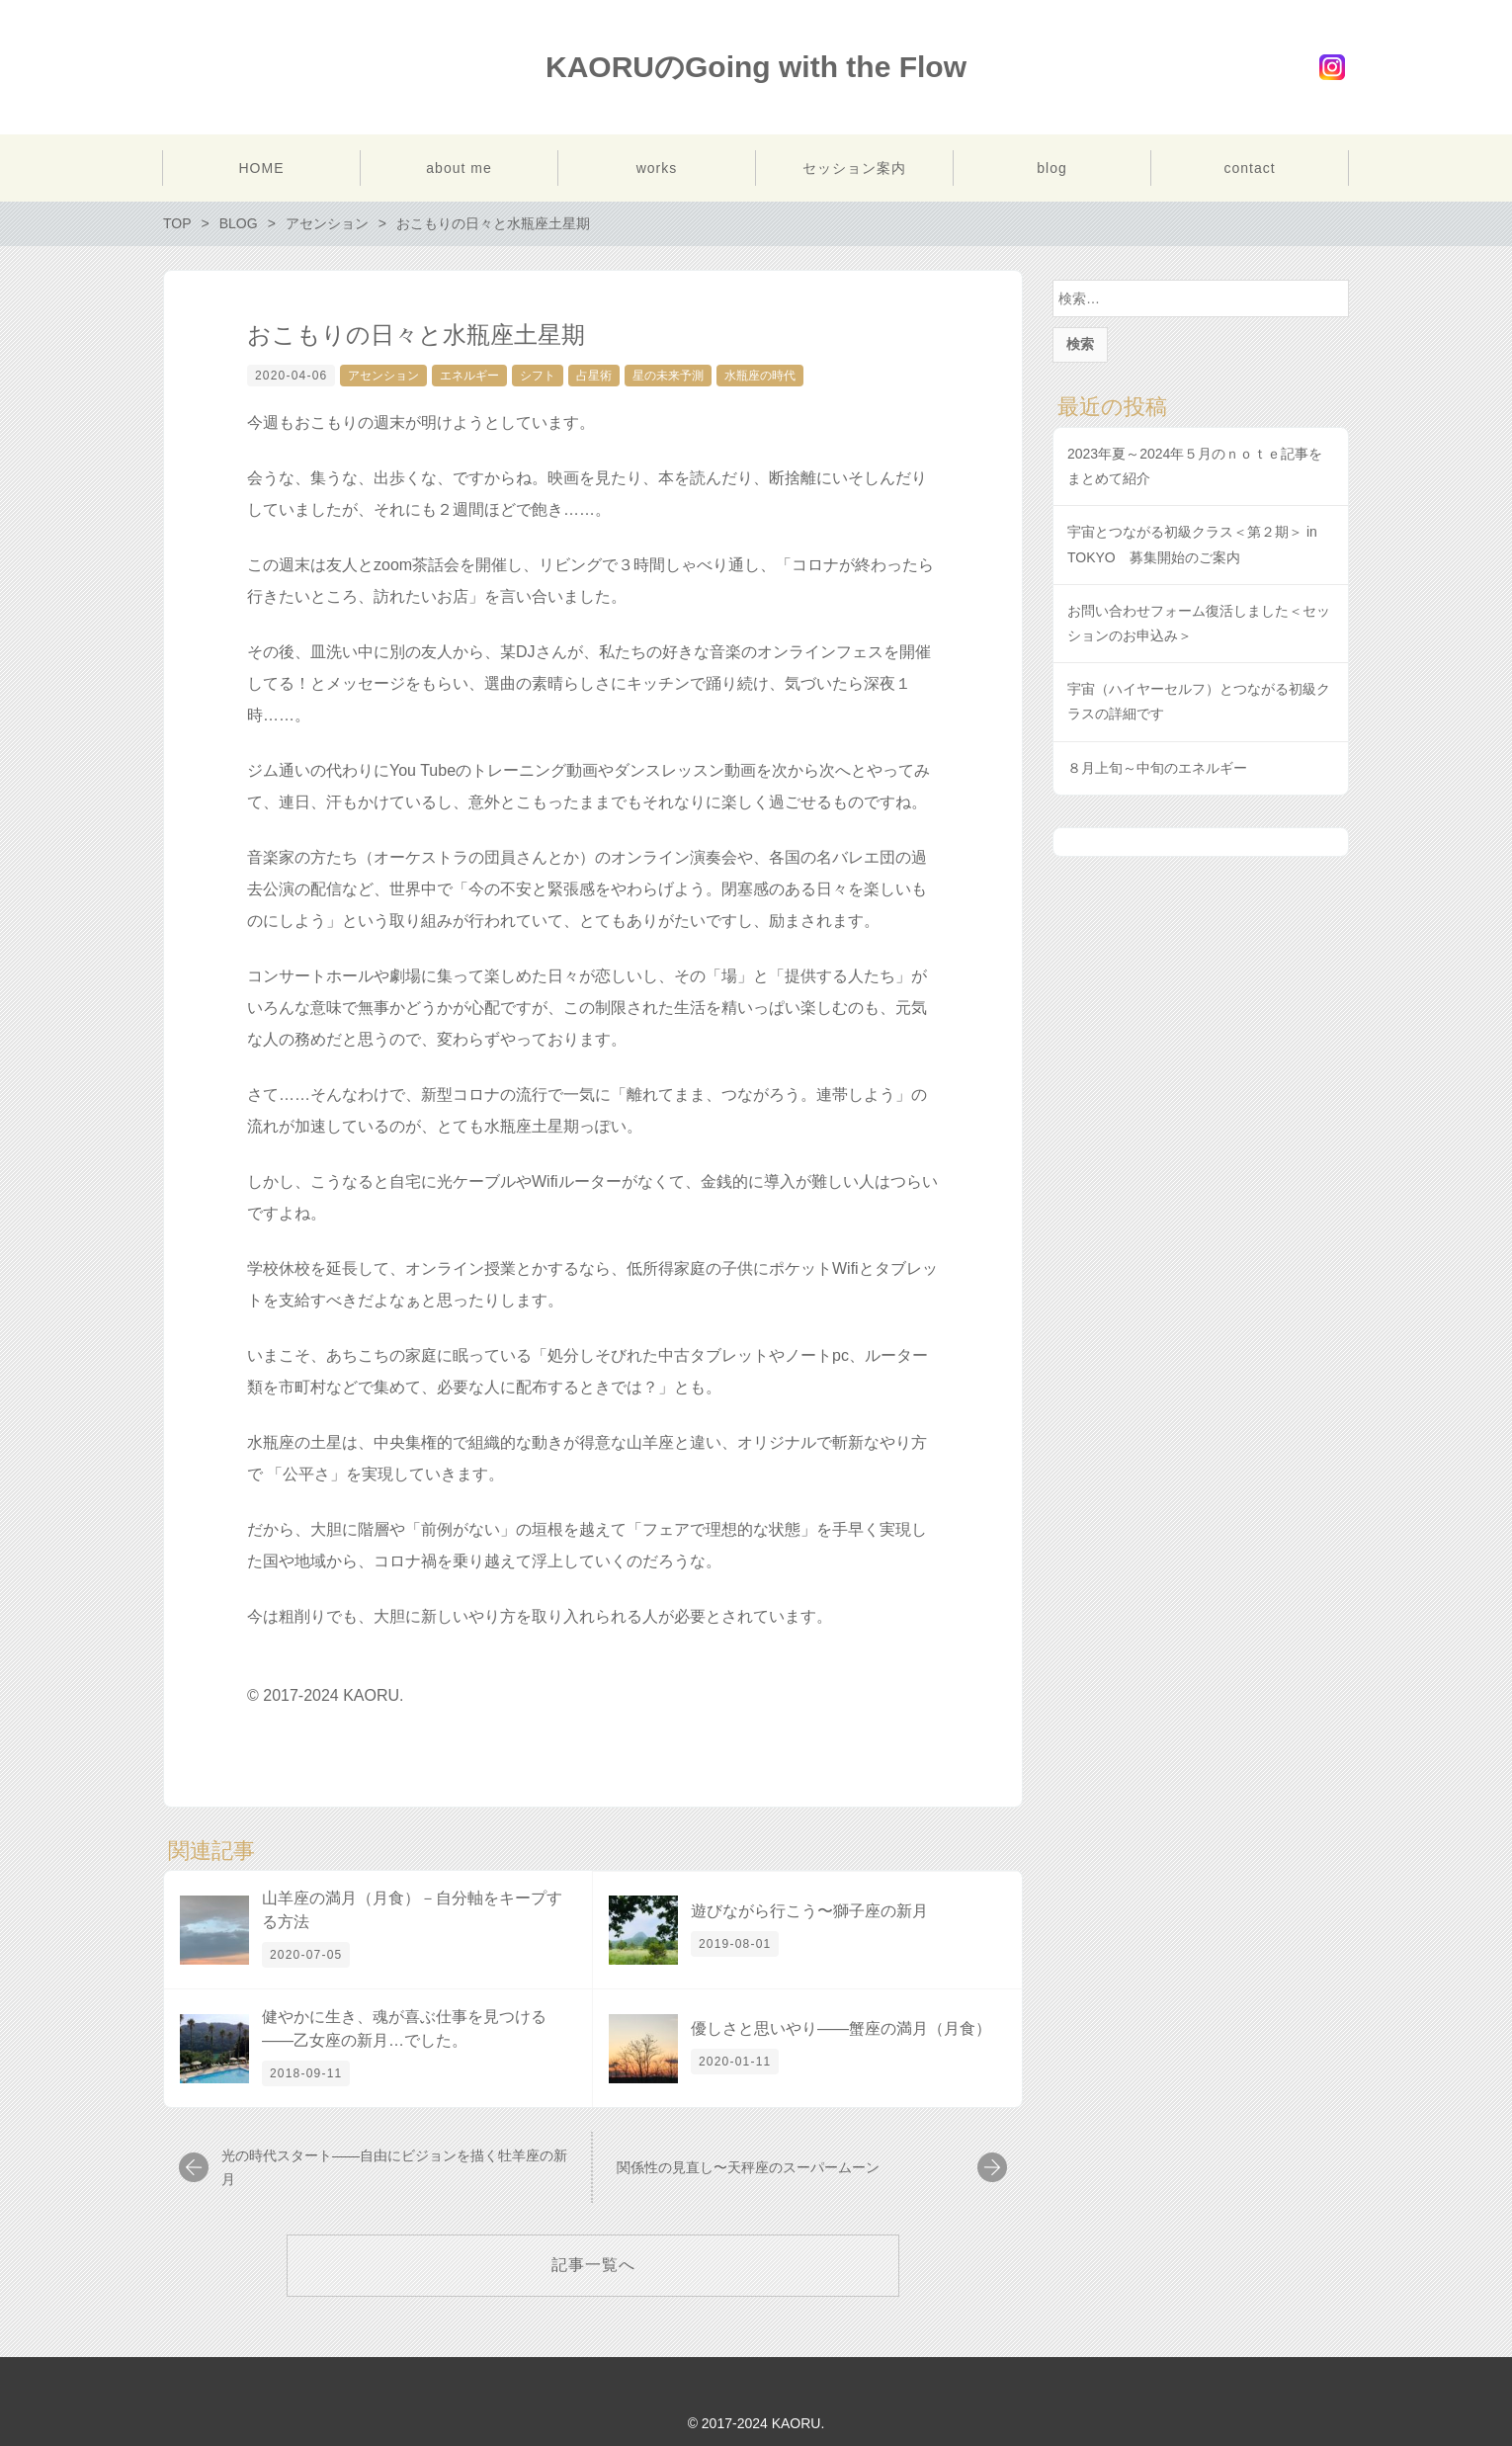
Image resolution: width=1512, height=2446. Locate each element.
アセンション (383, 375)
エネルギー (469, 375)
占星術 (594, 375)
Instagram (1332, 67)
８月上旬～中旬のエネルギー (1157, 768)
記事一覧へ (593, 2264)
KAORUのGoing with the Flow (756, 66)
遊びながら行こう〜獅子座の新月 (809, 1910)
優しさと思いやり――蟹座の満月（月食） (841, 2028)
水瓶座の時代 (760, 375)
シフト (537, 375)
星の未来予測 (668, 375)
